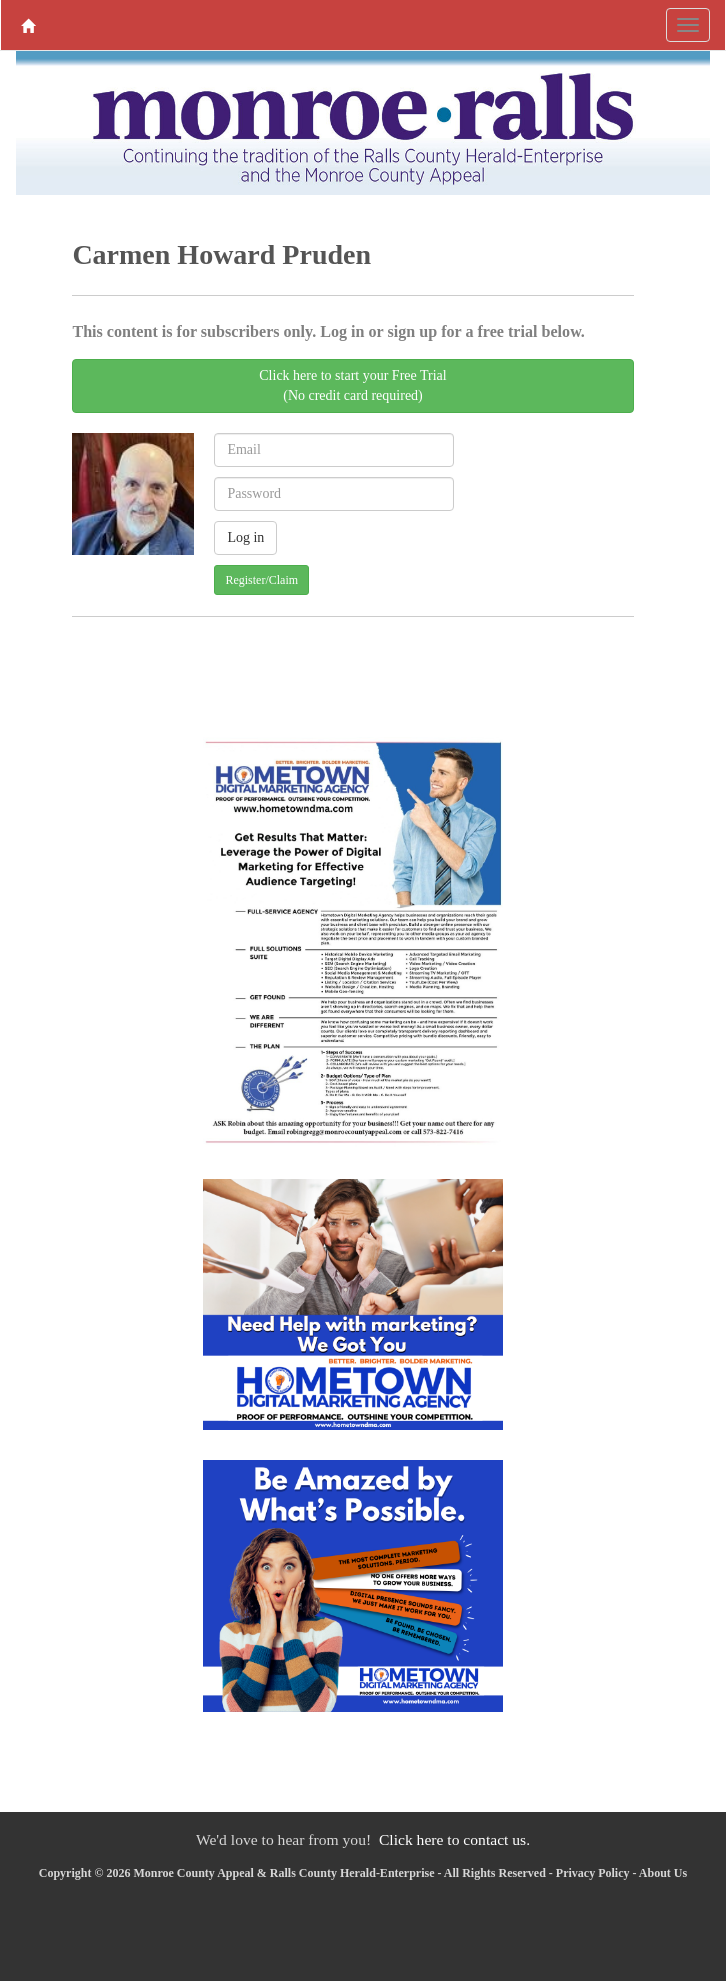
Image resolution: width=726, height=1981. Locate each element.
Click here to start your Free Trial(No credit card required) (352, 385)
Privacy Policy (593, 1873)
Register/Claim (261, 580)
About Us (663, 1873)
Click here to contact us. (454, 1839)
